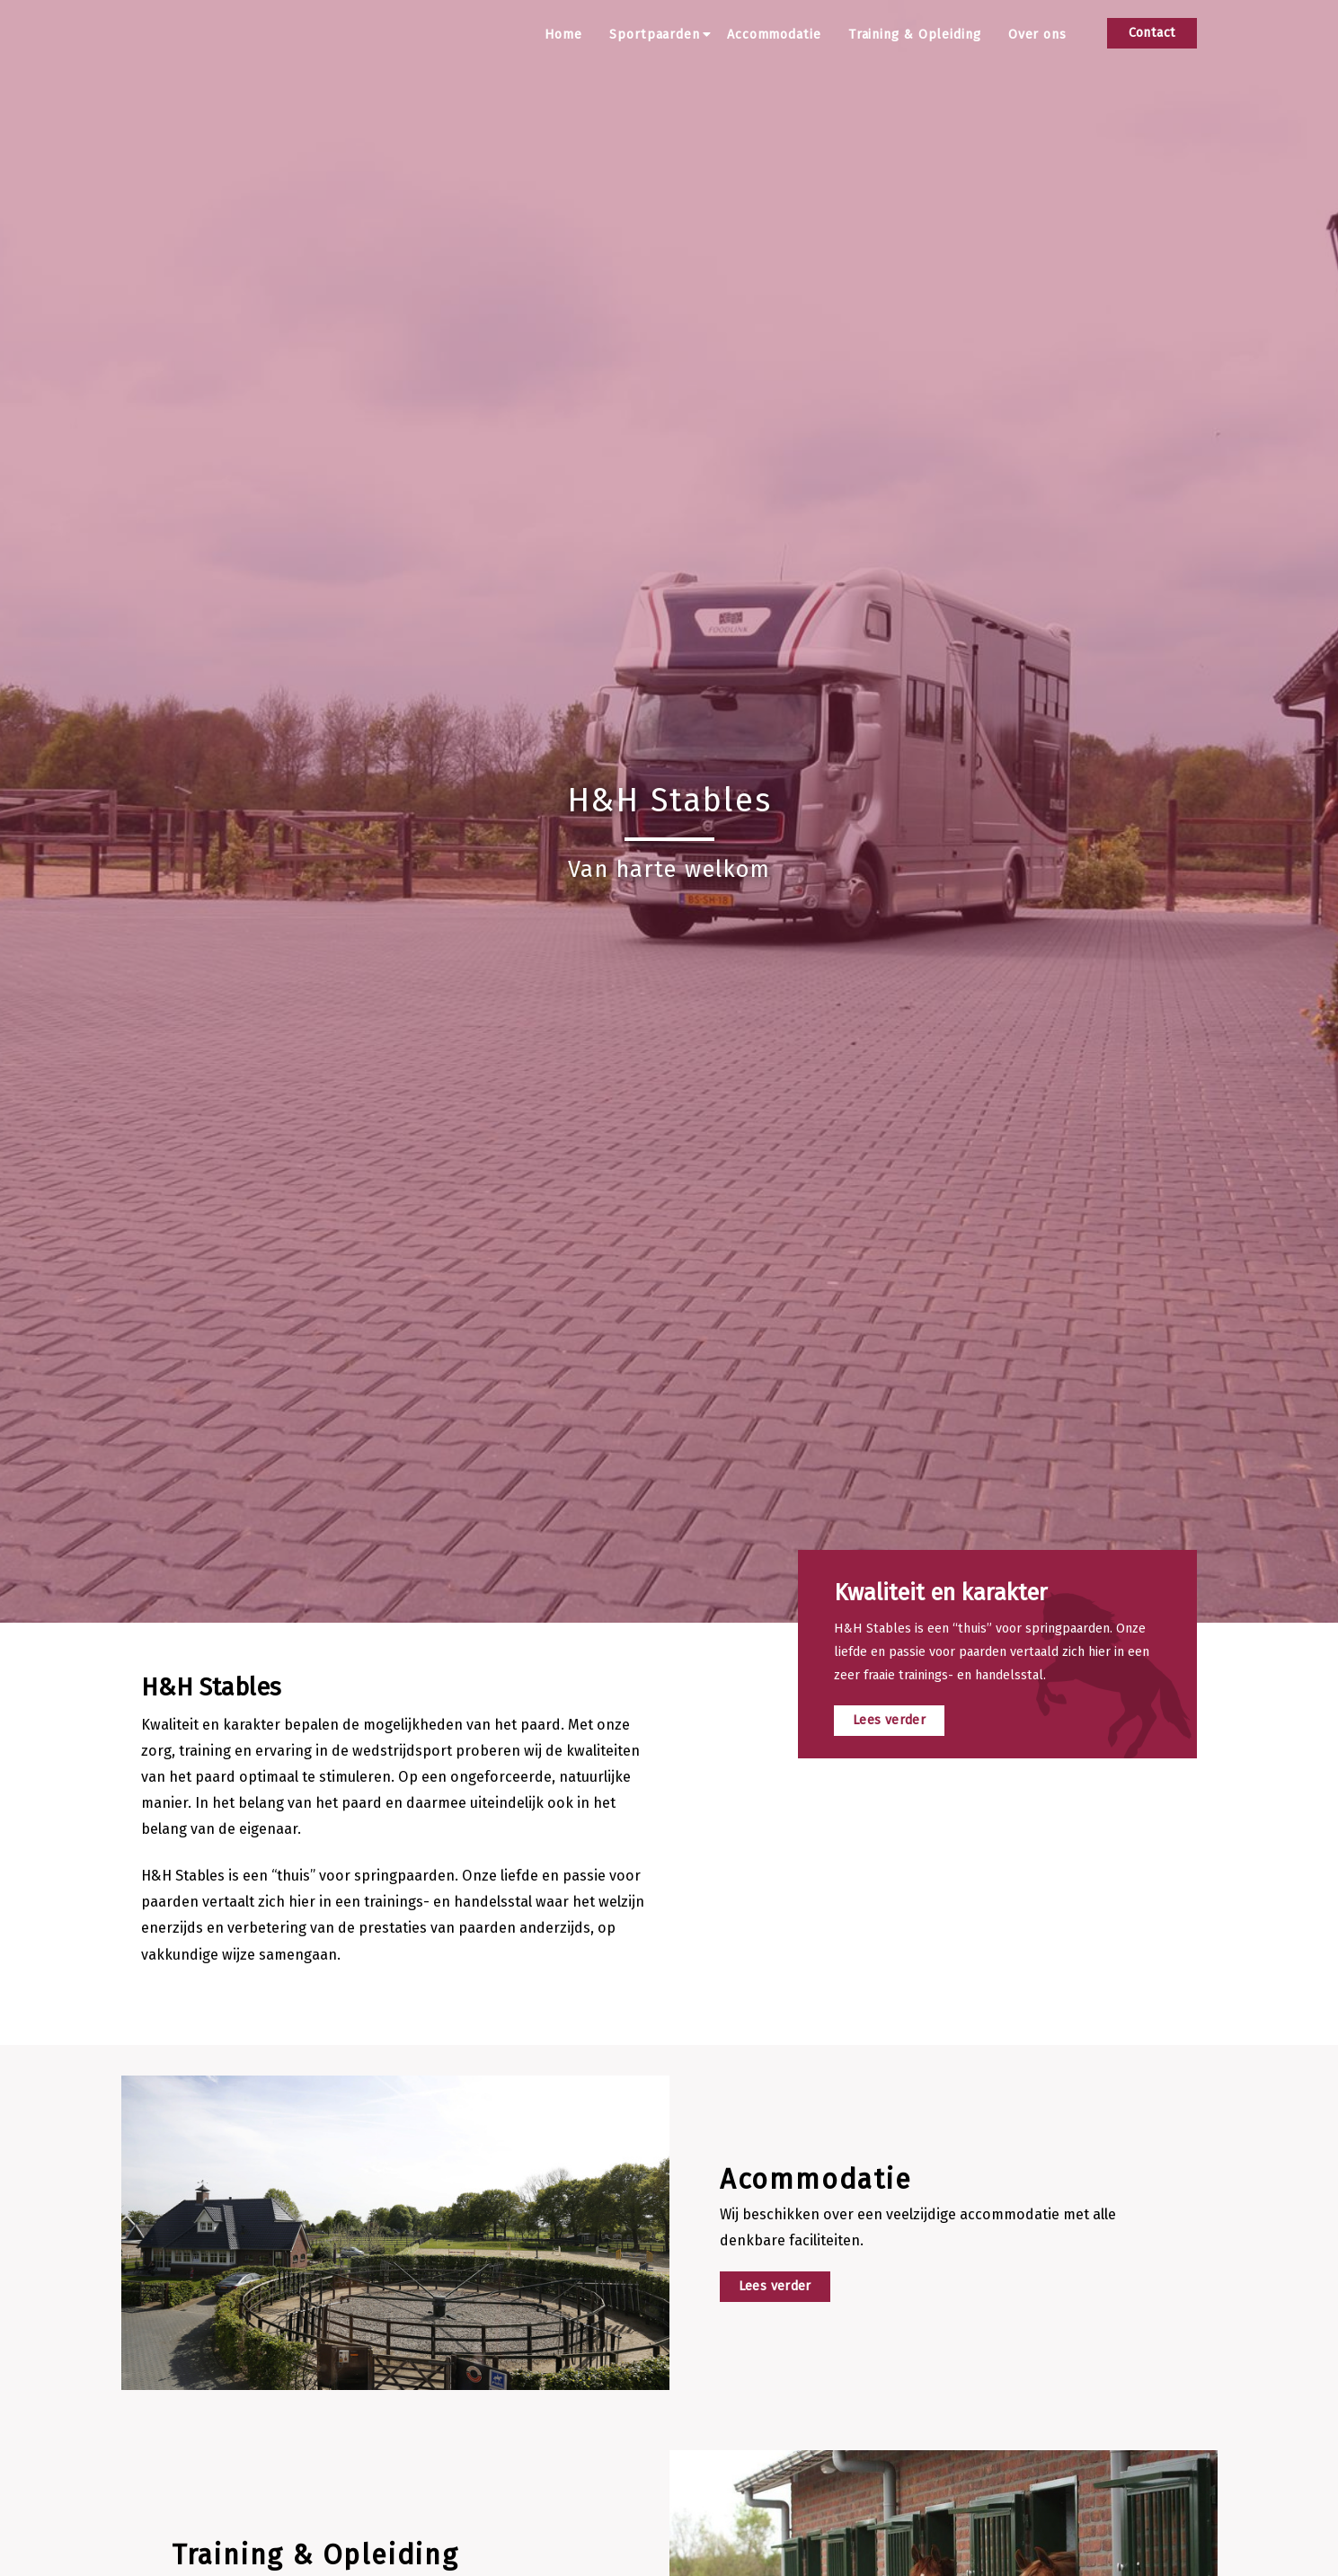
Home (564, 34)
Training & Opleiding (914, 34)
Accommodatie (774, 34)
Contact (1152, 32)
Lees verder (889, 1720)
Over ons (1037, 34)
